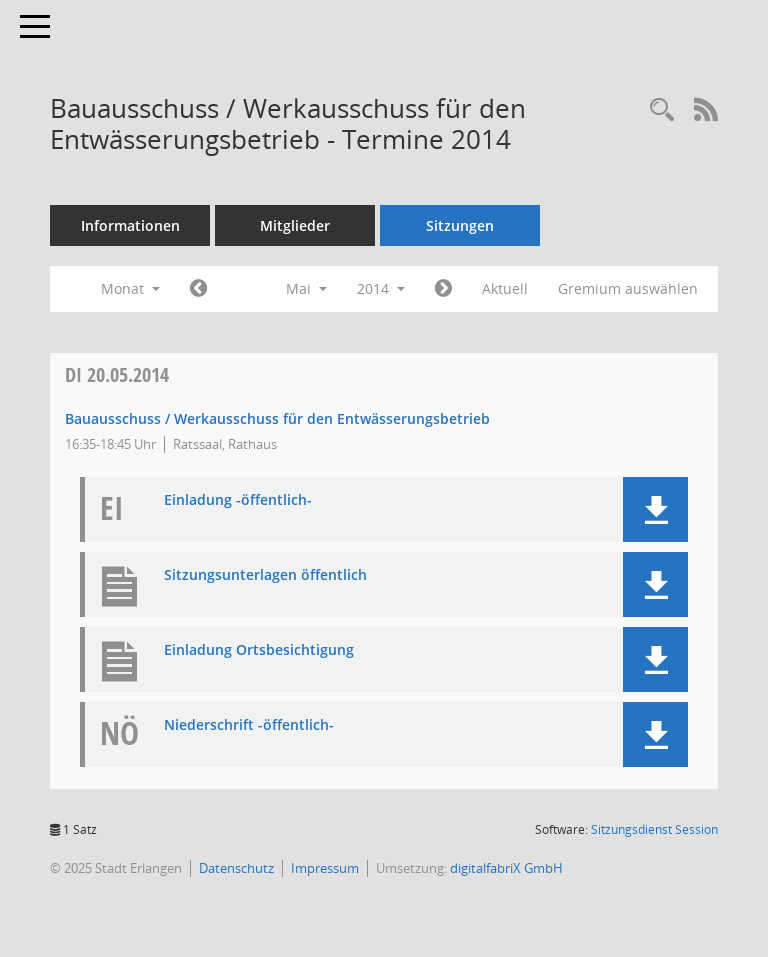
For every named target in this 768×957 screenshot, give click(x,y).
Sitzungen (460, 225)
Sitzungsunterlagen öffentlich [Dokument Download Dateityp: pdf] (265, 575)
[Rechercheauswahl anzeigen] (662, 110)
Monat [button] (130, 288)
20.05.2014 (117, 374)
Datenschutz (236, 868)
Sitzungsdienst (654, 829)
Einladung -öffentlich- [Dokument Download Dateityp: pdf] (238, 500)
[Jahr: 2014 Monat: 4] (198, 289)
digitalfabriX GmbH (506, 868)
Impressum (325, 868)
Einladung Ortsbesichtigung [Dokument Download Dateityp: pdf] (259, 650)
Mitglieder (295, 225)
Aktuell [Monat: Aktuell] (505, 288)
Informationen (130, 225)
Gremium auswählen (628, 288)
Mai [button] (306, 288)
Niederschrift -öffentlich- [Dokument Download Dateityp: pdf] (249, 725)
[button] (655, 509)
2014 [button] (381, 288)
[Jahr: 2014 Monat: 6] (443, 289)
